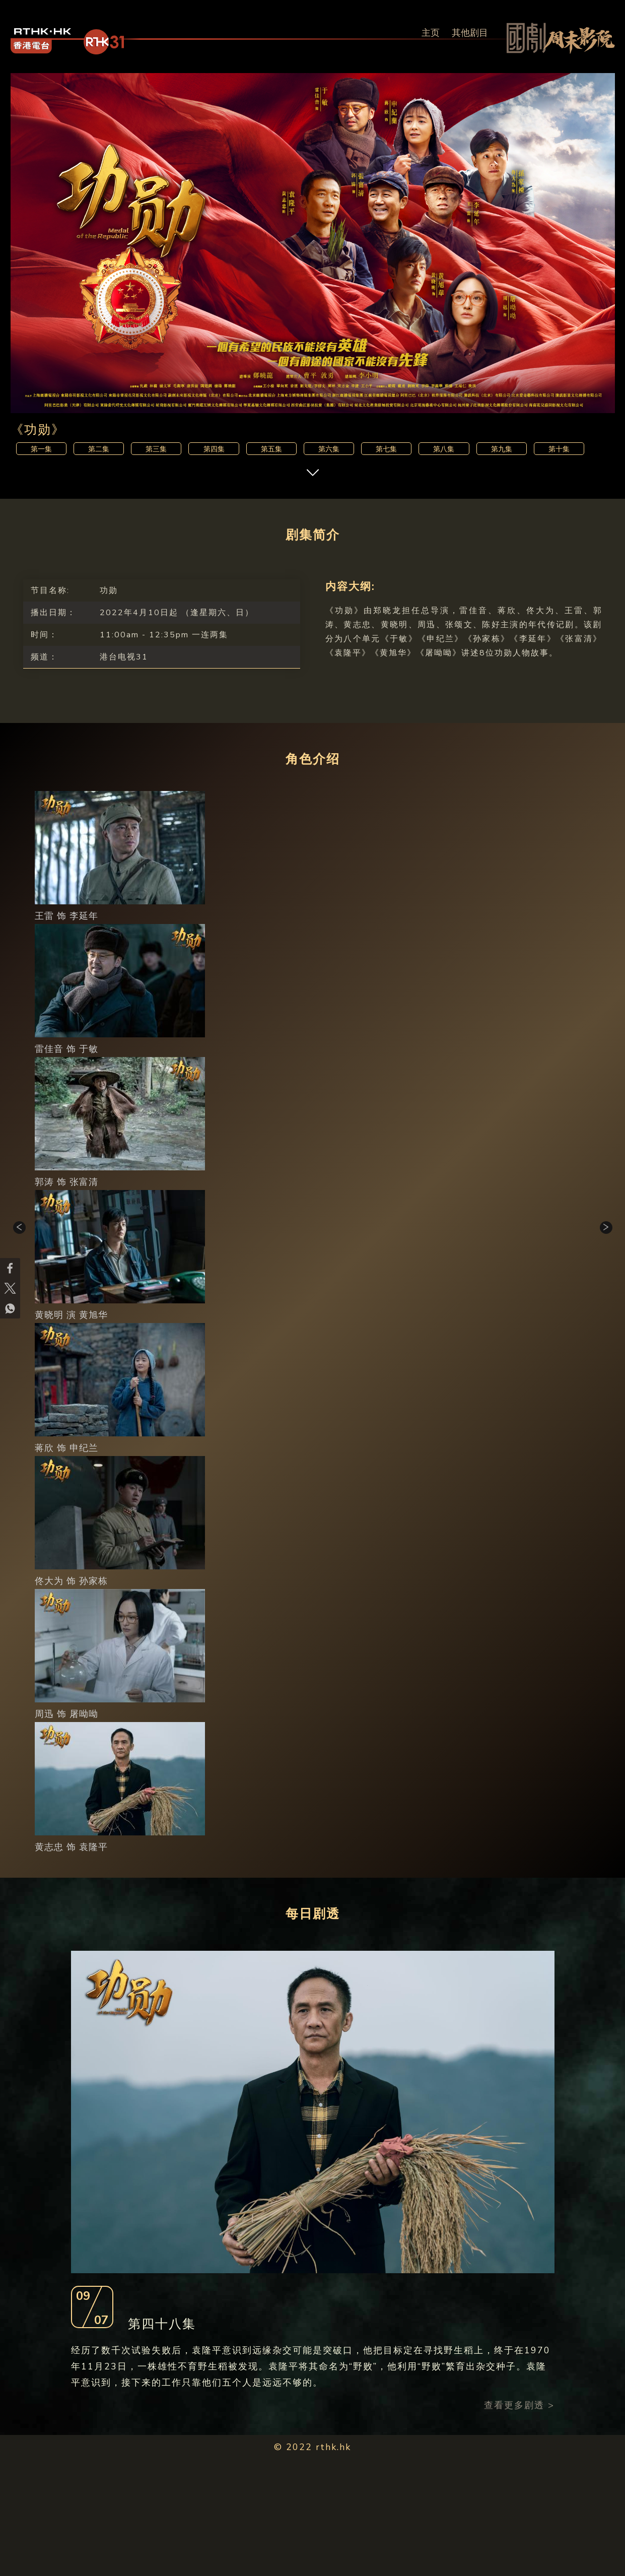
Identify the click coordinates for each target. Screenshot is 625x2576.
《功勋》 (38, 429)
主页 (431, 33)
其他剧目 (470, 33)
